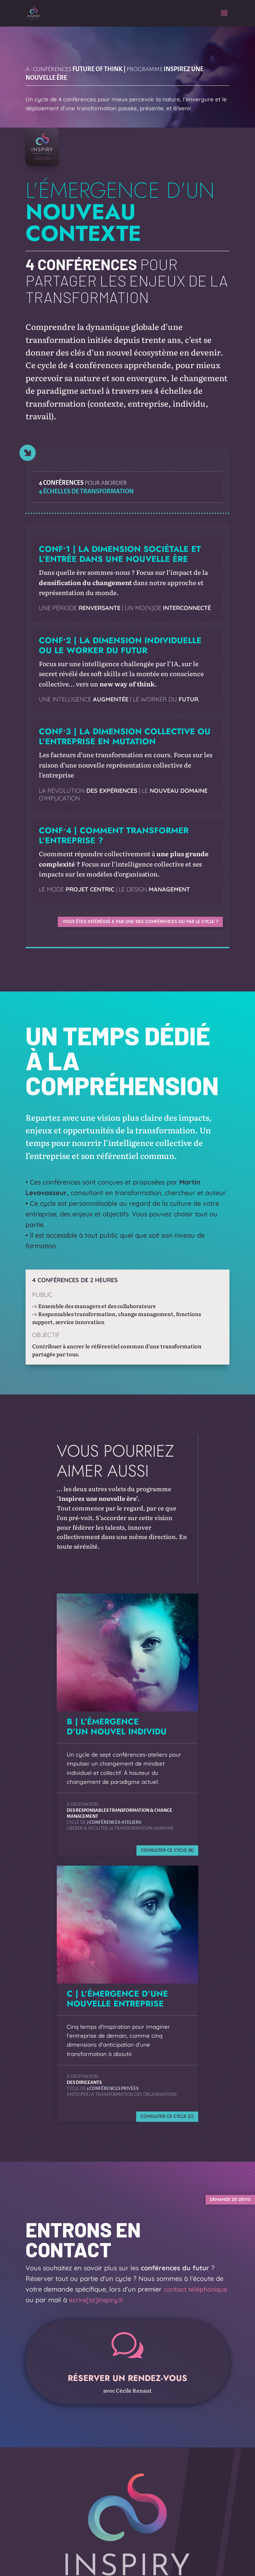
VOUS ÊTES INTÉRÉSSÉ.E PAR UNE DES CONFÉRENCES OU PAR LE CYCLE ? (129, 922)
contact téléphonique (195, 2296)
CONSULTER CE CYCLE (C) (162, 2119)
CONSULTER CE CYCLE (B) (163, 1852)
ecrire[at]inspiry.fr (96, 2307)
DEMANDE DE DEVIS (222, 2205)
